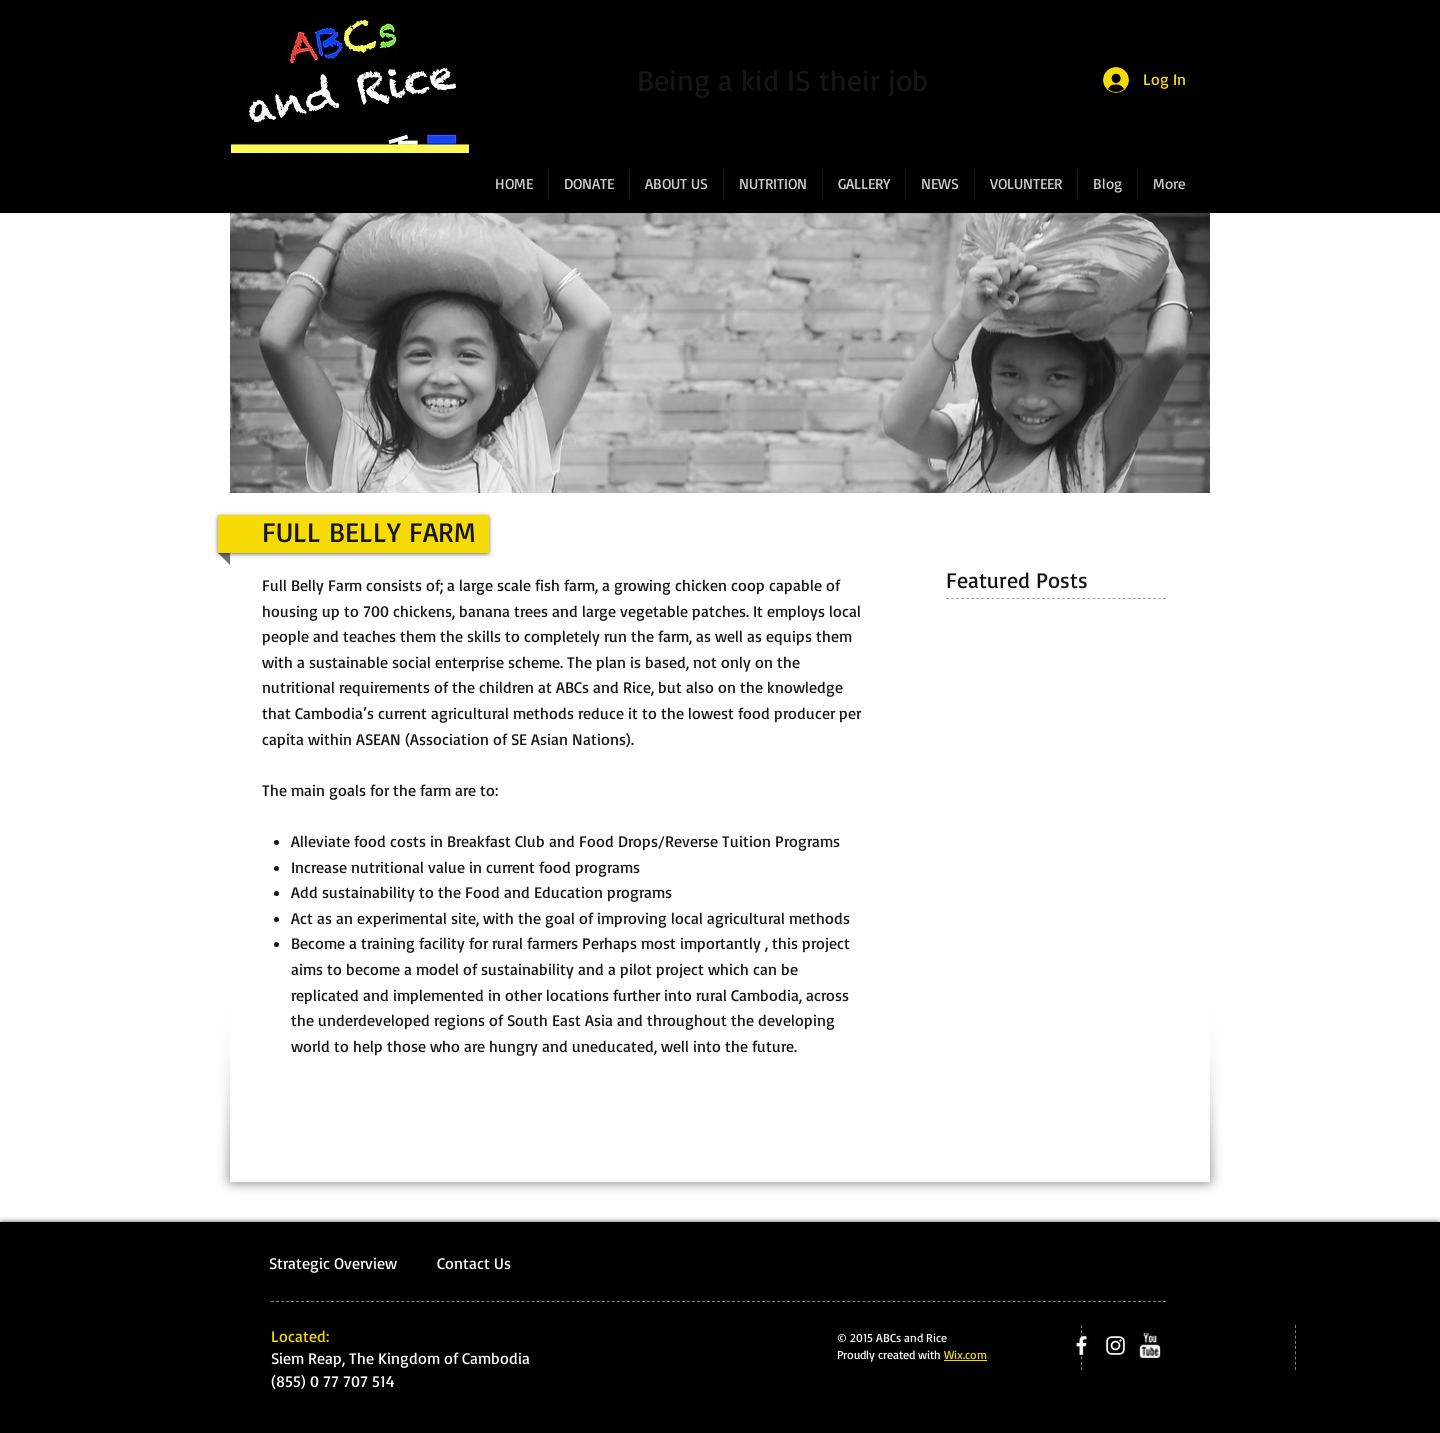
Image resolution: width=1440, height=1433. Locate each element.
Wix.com (965, 1354)
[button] (676, 184)
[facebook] (1081, 1345)
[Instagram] (1115, 1345)
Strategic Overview (335, 1263)
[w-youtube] (1149, 1345)
